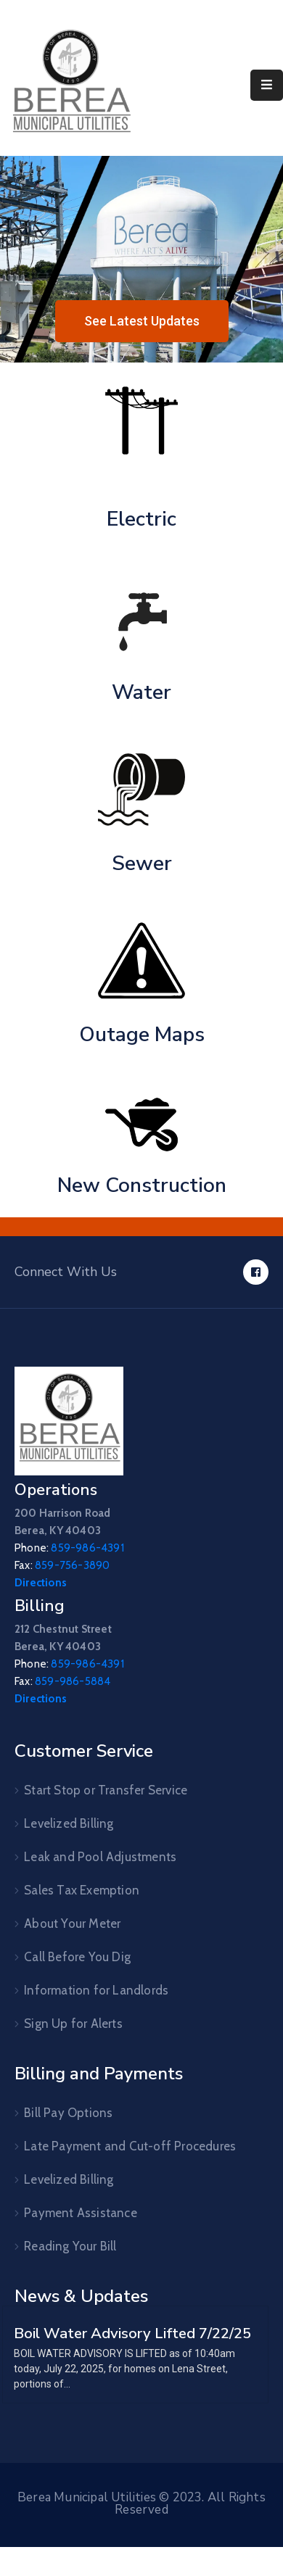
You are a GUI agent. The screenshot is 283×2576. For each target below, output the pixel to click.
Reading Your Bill (70, 2246)
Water (141, 692)
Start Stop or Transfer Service (105, 1790)
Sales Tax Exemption (81, 1890)
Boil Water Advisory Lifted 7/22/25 (132, 2333)
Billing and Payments (99, 2073)
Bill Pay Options (68, 2112)
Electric (141, 519)
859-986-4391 (87, 1547)
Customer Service (84, 1751)
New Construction (141, 1185)
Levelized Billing (68, 1823)
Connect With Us (66, 1271)
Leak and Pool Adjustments (100, 1857)
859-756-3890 (72, 1565)
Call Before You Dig (77, 1957)
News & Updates (81, 2296)
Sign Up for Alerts (73, 2023)
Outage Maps (142, 1034)
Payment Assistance (80, 2213)
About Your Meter (72, 1923)
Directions (41, 1582)
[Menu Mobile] (266, 85)
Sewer (142, 863)
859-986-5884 (72, 1681)
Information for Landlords (96, 1990)
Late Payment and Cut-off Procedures (130, 2146)
